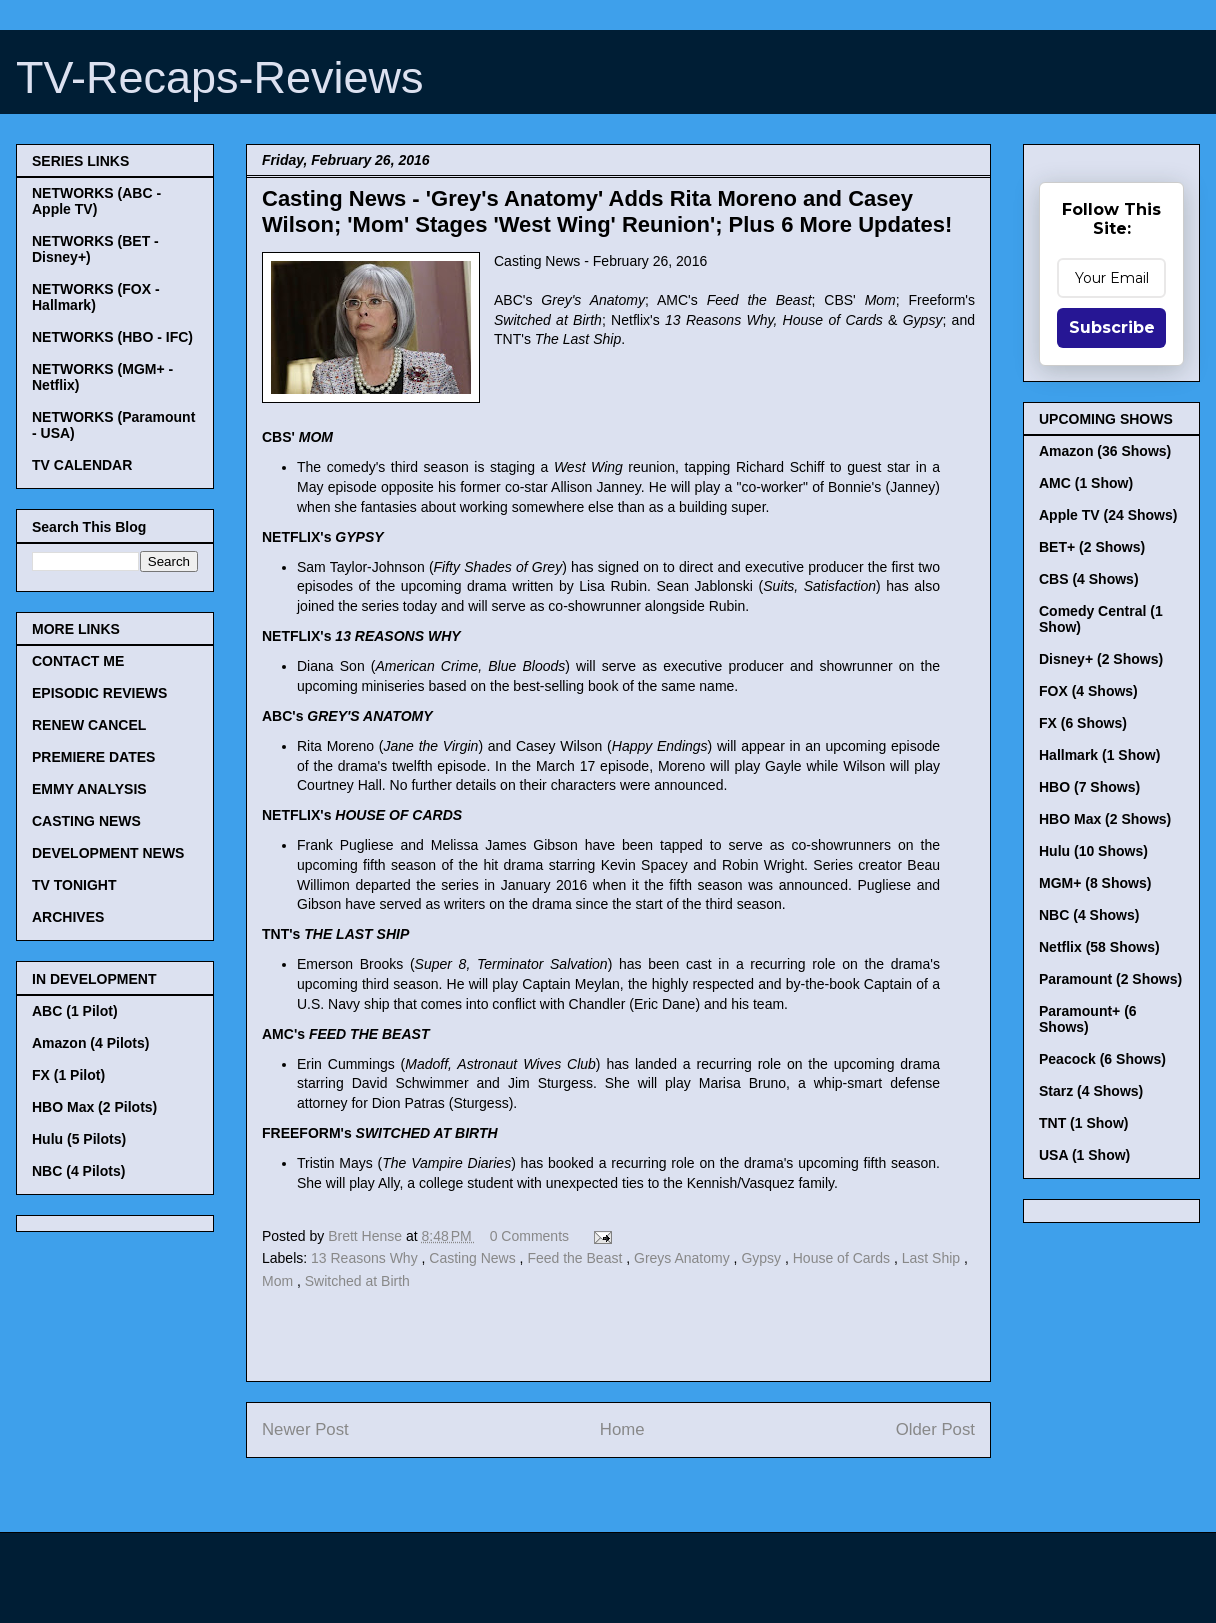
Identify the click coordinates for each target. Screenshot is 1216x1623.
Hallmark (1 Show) (1099, 755)
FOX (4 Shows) (1088, 691)
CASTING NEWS (86, 821)
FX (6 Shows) (1083, 723)
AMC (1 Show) (1086, 483)
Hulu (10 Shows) (1093, 851)
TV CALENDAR (82, 465)
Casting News (474, 1258)
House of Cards (843, 1258)
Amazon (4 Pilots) (90, 1043)
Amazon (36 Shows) (1105, 451)
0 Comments (529, 1236)
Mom (279, 1281)
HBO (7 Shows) (1089, 787)
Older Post (935, 1429)
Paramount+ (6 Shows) (1088, 1019)
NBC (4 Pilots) (78, 1171)
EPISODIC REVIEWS (99, 693)
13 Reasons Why (366, 1258)
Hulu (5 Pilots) (79, 1139)
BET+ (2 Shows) (1092, 547)
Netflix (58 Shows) (1099, 947)
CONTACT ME (78, 661)
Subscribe (1112, 327)
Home (622, 1429)
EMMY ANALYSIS (89, 789)
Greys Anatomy (684, 1258)
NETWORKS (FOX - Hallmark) (96, 297)
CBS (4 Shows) (1089, 579)
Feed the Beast (576, 1258)
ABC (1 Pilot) (75, 1011)
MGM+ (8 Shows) (1095, 883)
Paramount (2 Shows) (1110, 979)
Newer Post (305, 1429)
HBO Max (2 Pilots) (94, 1107)
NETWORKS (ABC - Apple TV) (96, 201)
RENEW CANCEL (89, 725)
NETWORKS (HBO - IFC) (112, 337)
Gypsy (763, 1258)
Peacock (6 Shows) (1102, 1059)
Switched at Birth (357, 1281)
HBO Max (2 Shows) (1105, 819)
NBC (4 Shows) (1089, 915)
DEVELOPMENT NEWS (108, 853)
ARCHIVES (68, 917)
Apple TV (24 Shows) (1108, 515)
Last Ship (933, 1258)
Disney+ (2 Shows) (1101, 659)
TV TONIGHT (74, 885)
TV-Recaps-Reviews (220, 77)
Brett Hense (367, 1236)
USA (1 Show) (1084, 1155)
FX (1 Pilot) (68, 1075)
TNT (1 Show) (1083, 1123)
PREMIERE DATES (93, 757)
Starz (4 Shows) (1091, 1091)
